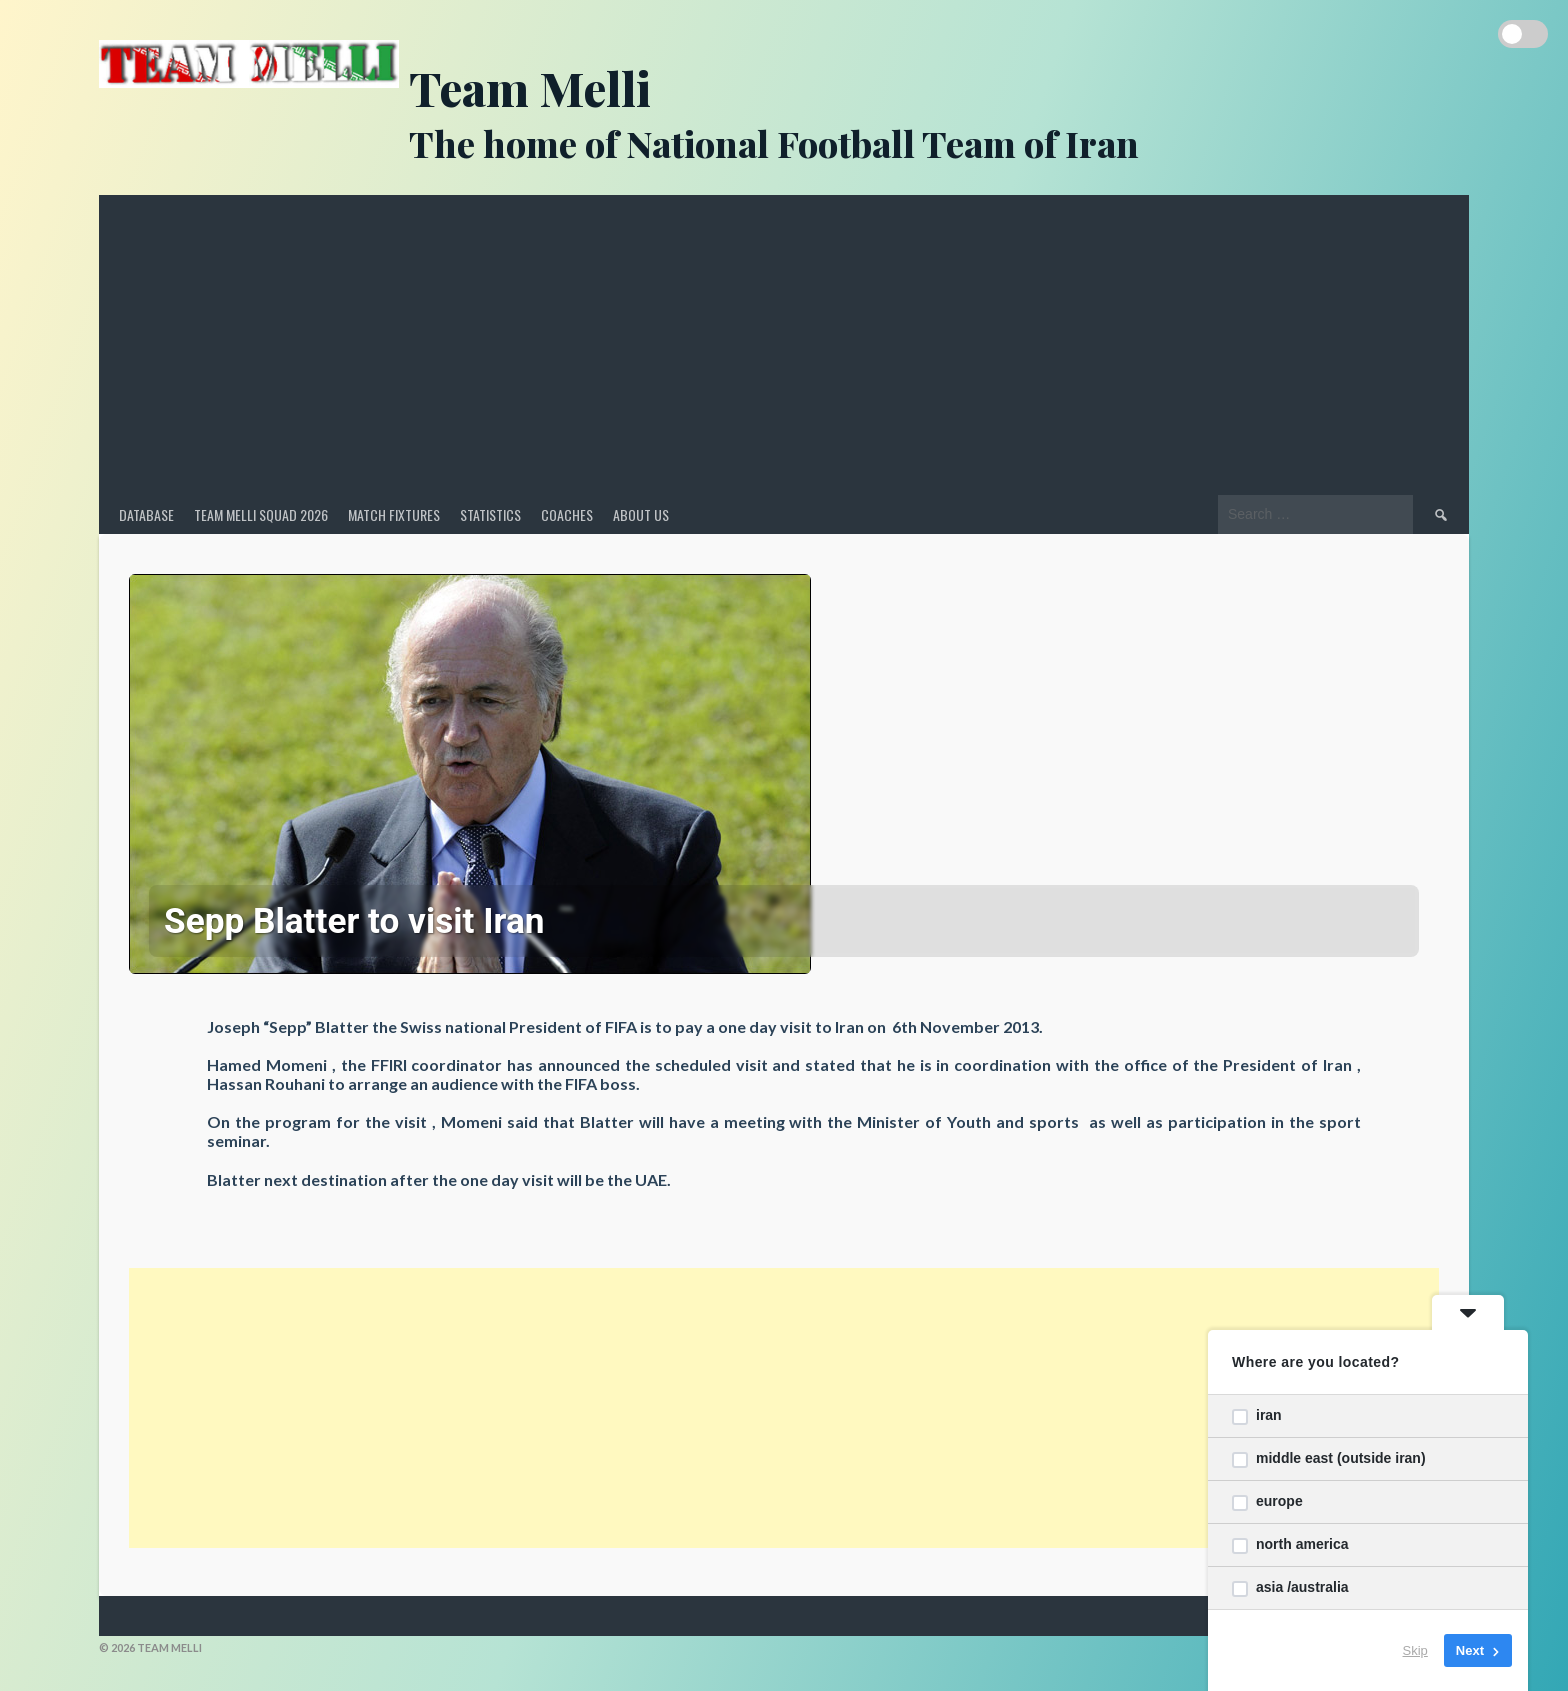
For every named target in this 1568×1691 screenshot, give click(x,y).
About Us (641, 514)
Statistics (490, 514)
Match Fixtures (394, 514)
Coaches (567, 514)
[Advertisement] (784, 345)
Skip (1415, 1650)
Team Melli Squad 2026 (261, 514)
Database (146, 514)
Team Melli (530, 87)
